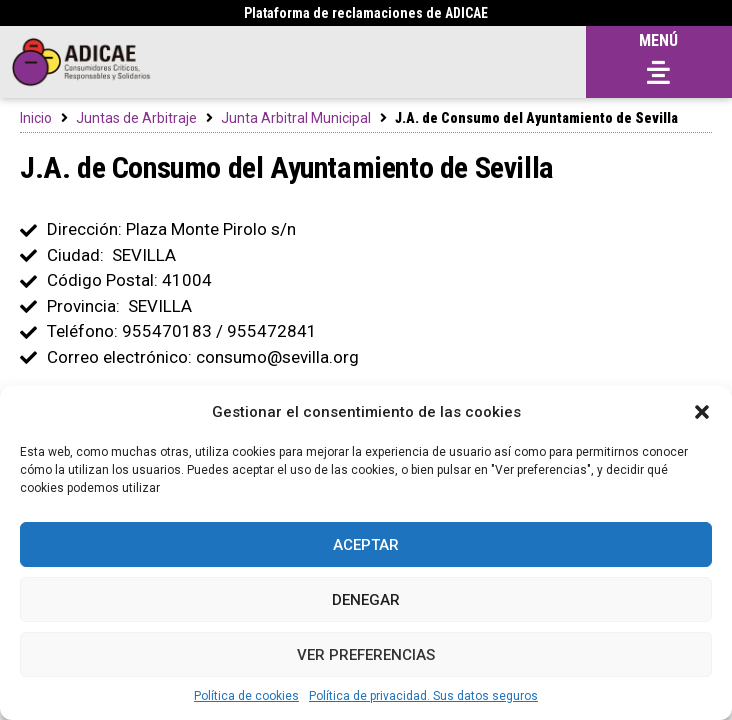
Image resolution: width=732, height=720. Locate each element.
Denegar (366, 600)
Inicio (36, 118)
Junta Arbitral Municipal (296, 118)
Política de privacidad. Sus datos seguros (423, 696)
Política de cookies (246, 696)
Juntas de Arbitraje (136, 118)
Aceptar (366, 545)
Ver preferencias (366, 655)
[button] (702, 412)
